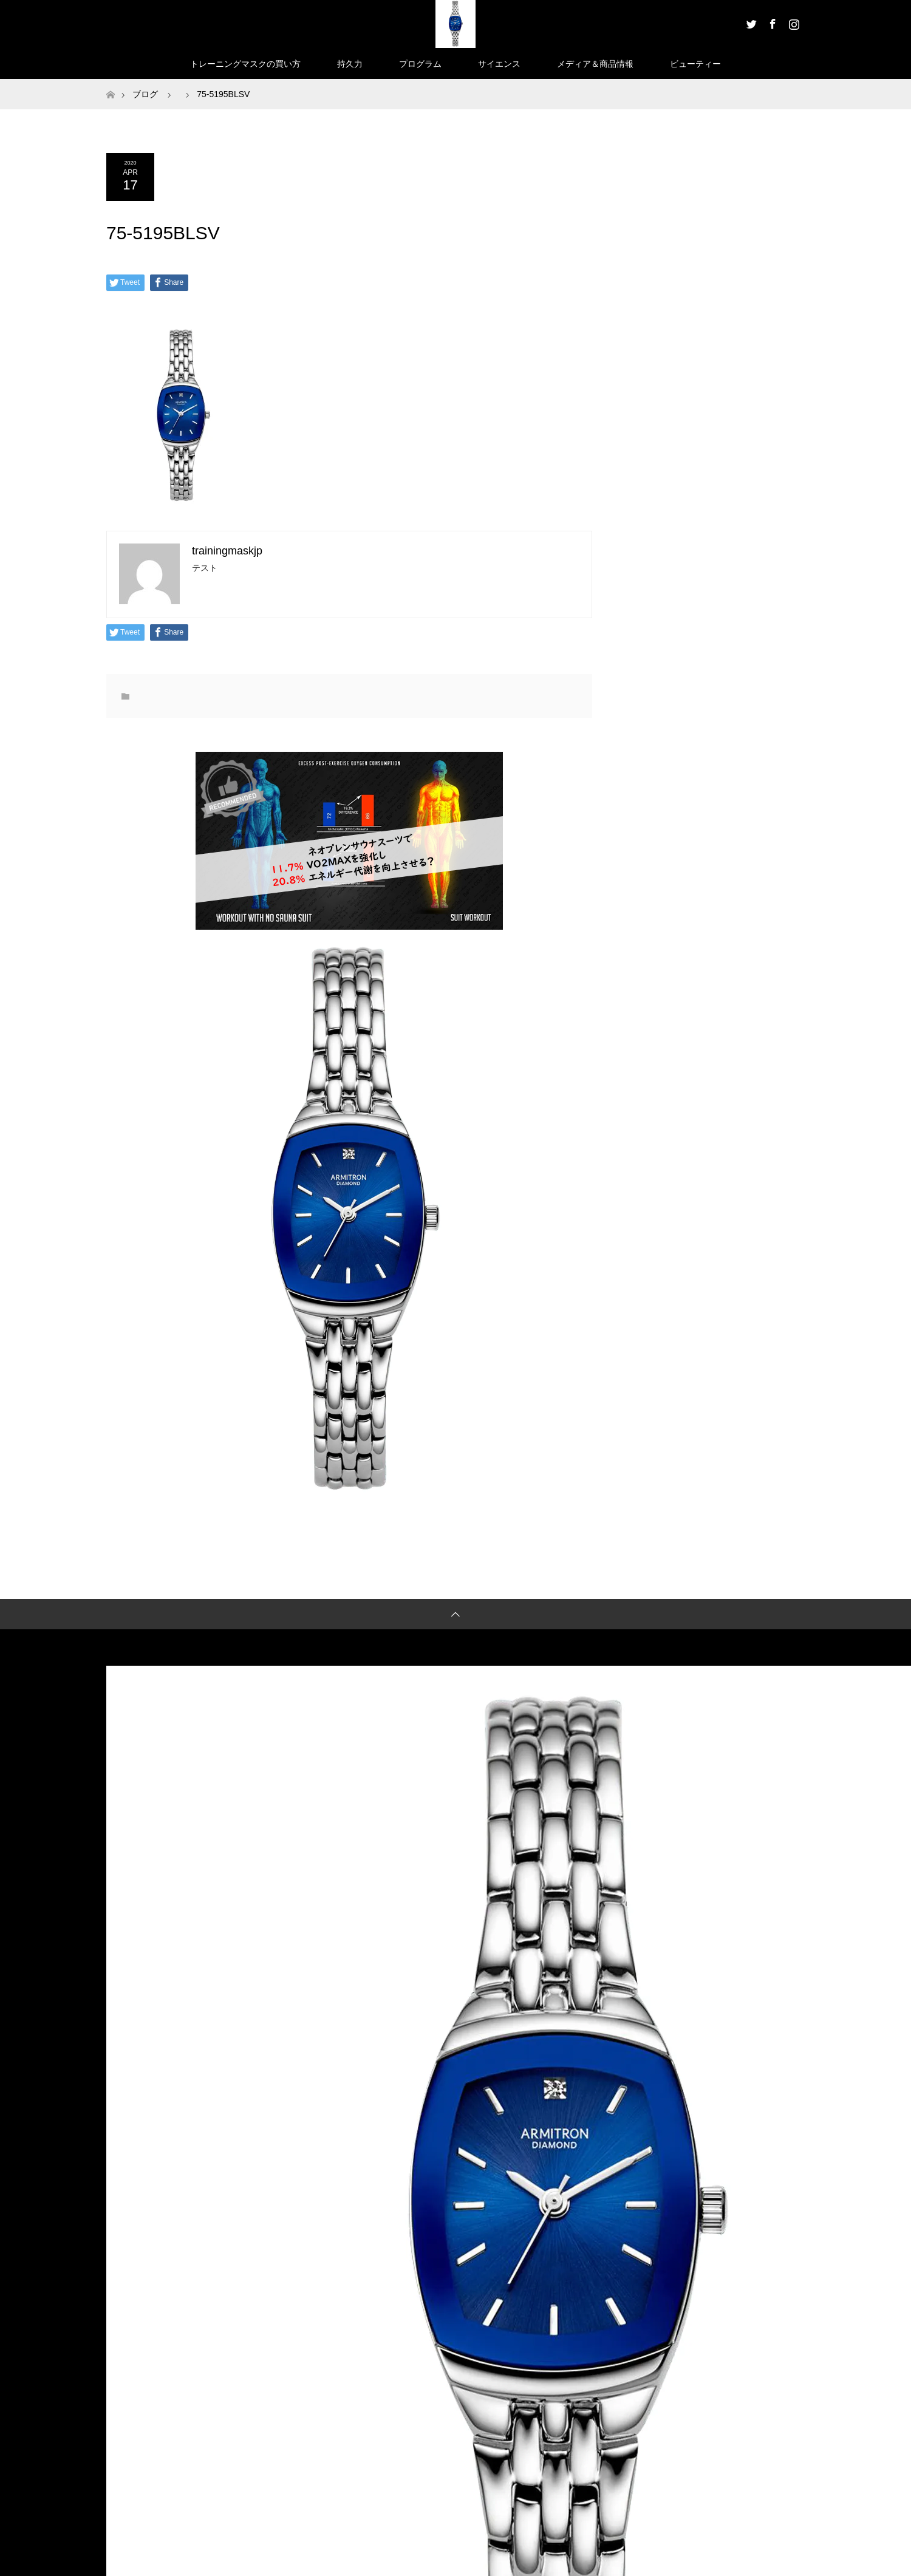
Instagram (792, 22)
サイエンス (499, 64)
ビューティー (695, 64)
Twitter (750, 22)
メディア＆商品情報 (595, 64)
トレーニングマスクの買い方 (245, 64)
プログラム (420, 64)
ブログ (145, 94)
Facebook (771, 22)
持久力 (350, 64)
